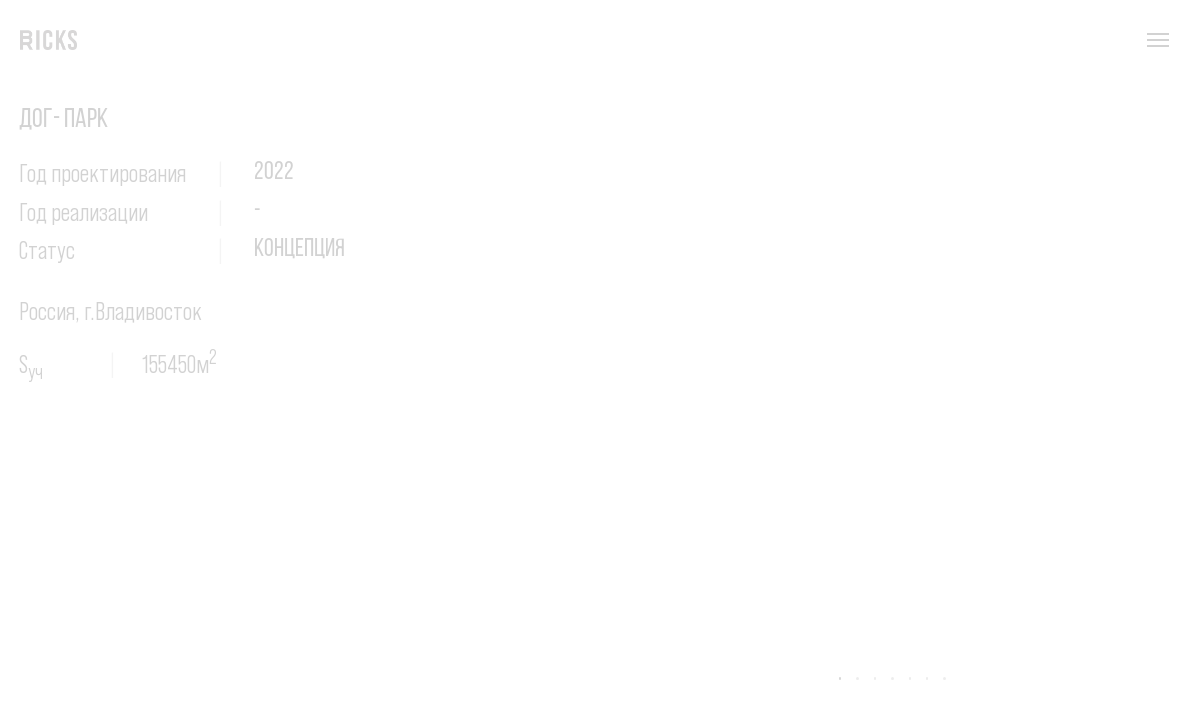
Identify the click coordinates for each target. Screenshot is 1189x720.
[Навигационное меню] (1158, 40)
